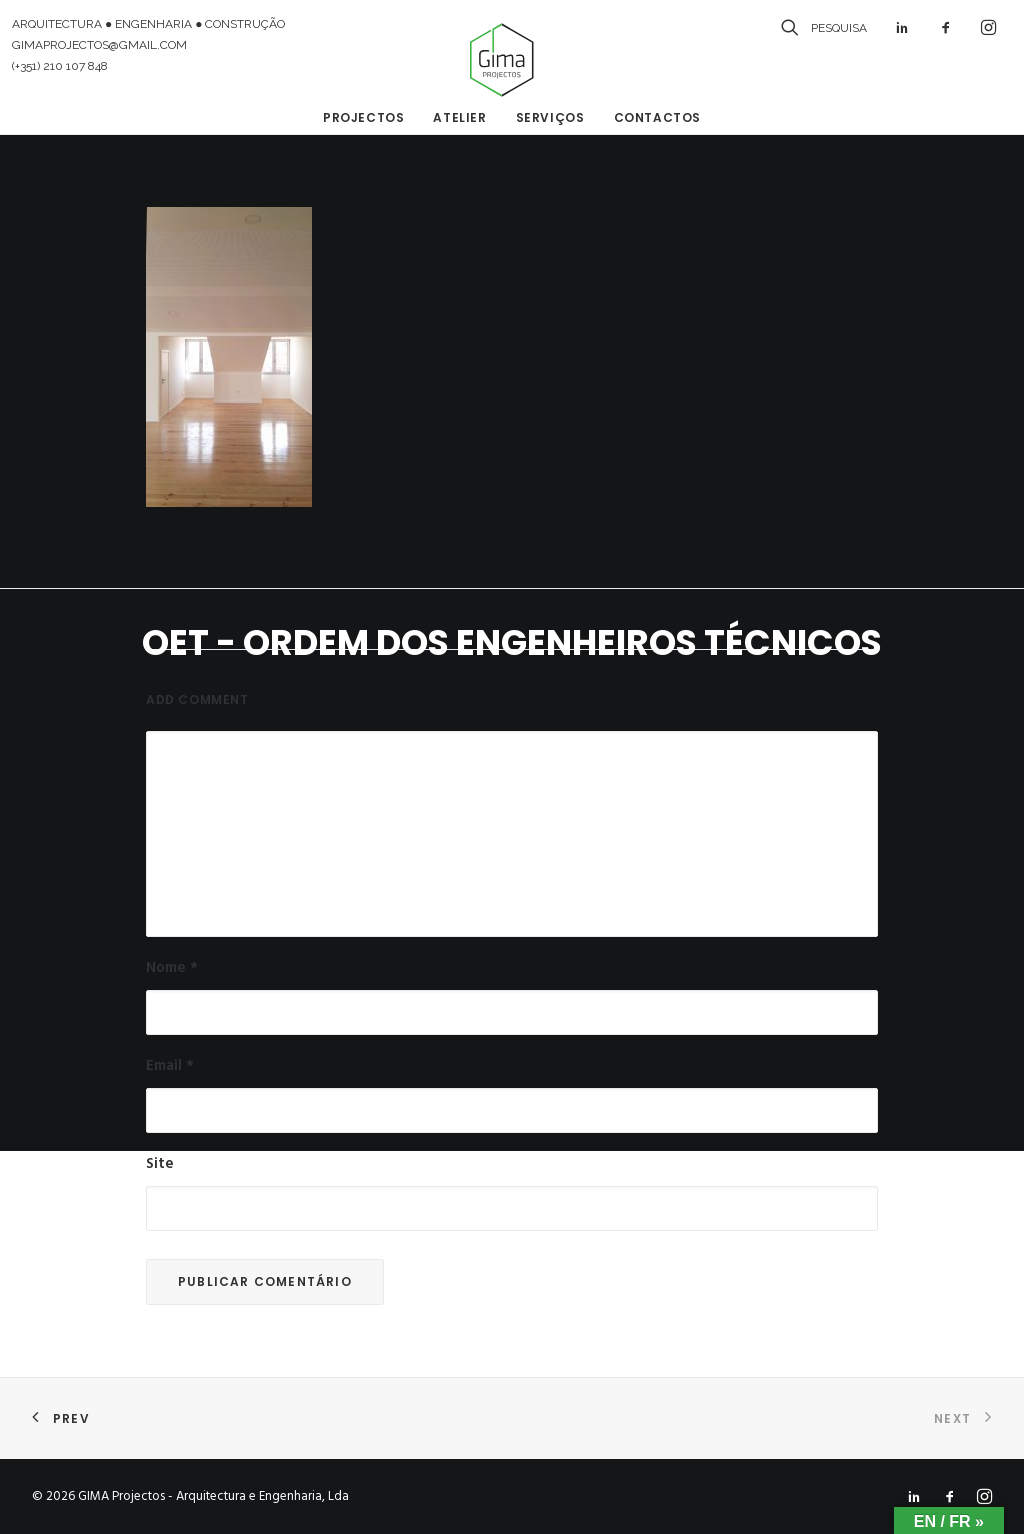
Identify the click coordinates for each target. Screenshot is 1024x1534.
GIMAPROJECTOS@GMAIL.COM (99, 45)
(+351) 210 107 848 (60, 66)
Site (160, 1164)
